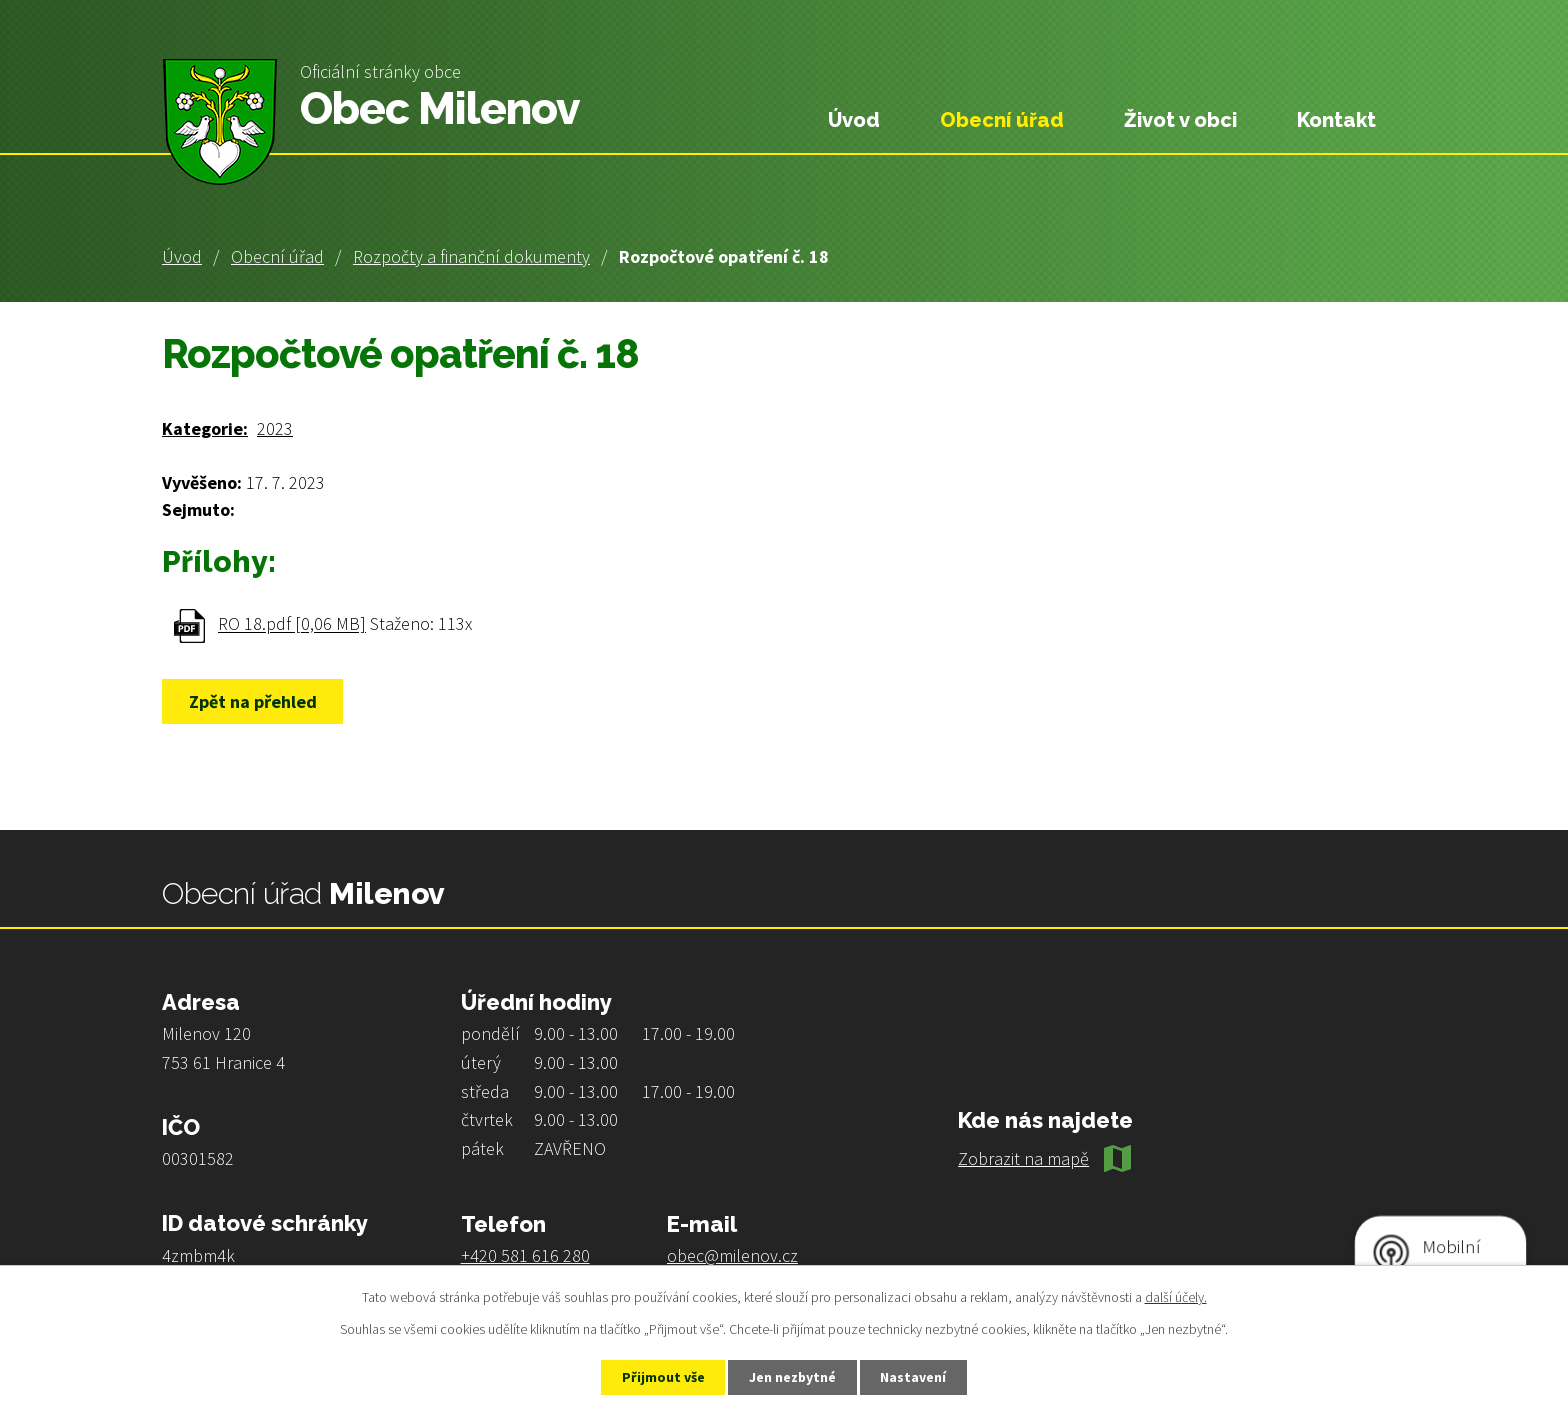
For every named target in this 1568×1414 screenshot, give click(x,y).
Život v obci (1180, 120)
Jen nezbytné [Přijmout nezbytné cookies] (793, 1377)
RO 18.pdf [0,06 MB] (292, 624)
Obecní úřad (277, 256)
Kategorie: (205, 428)
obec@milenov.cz (732, 1255)
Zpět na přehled (253, 701)
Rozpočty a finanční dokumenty (471, 256)
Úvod (182, 256)
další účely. (1176, 1297)
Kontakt (1336, 120)
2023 (275, 428)
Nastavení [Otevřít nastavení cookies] (915, 1377)
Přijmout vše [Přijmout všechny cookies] (662, 1377)
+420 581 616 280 (525, 1255)
